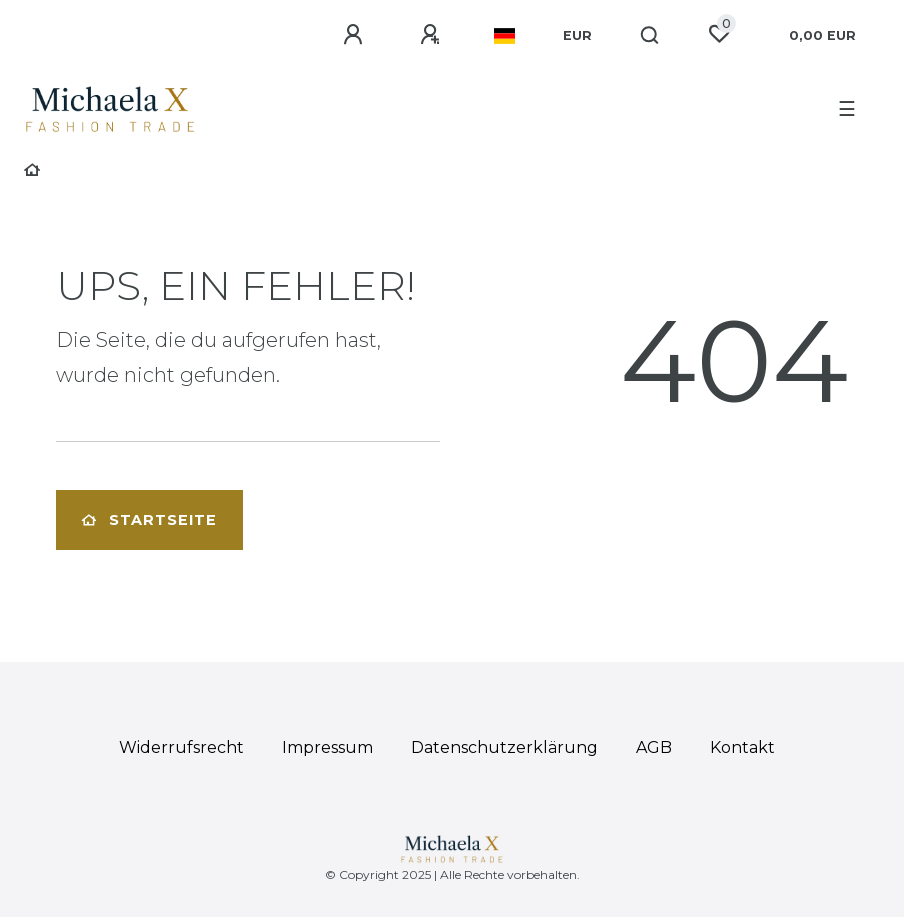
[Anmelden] (356, 35)
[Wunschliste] (719, 34)
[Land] (504, 36)
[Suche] (650, 36)
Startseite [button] (149, 520)
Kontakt (742, 747)
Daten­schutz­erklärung (504, 747)
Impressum (327, 747)
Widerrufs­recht (181, 747)
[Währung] (577, 36)
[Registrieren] (433, 35)
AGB (654, 747)
